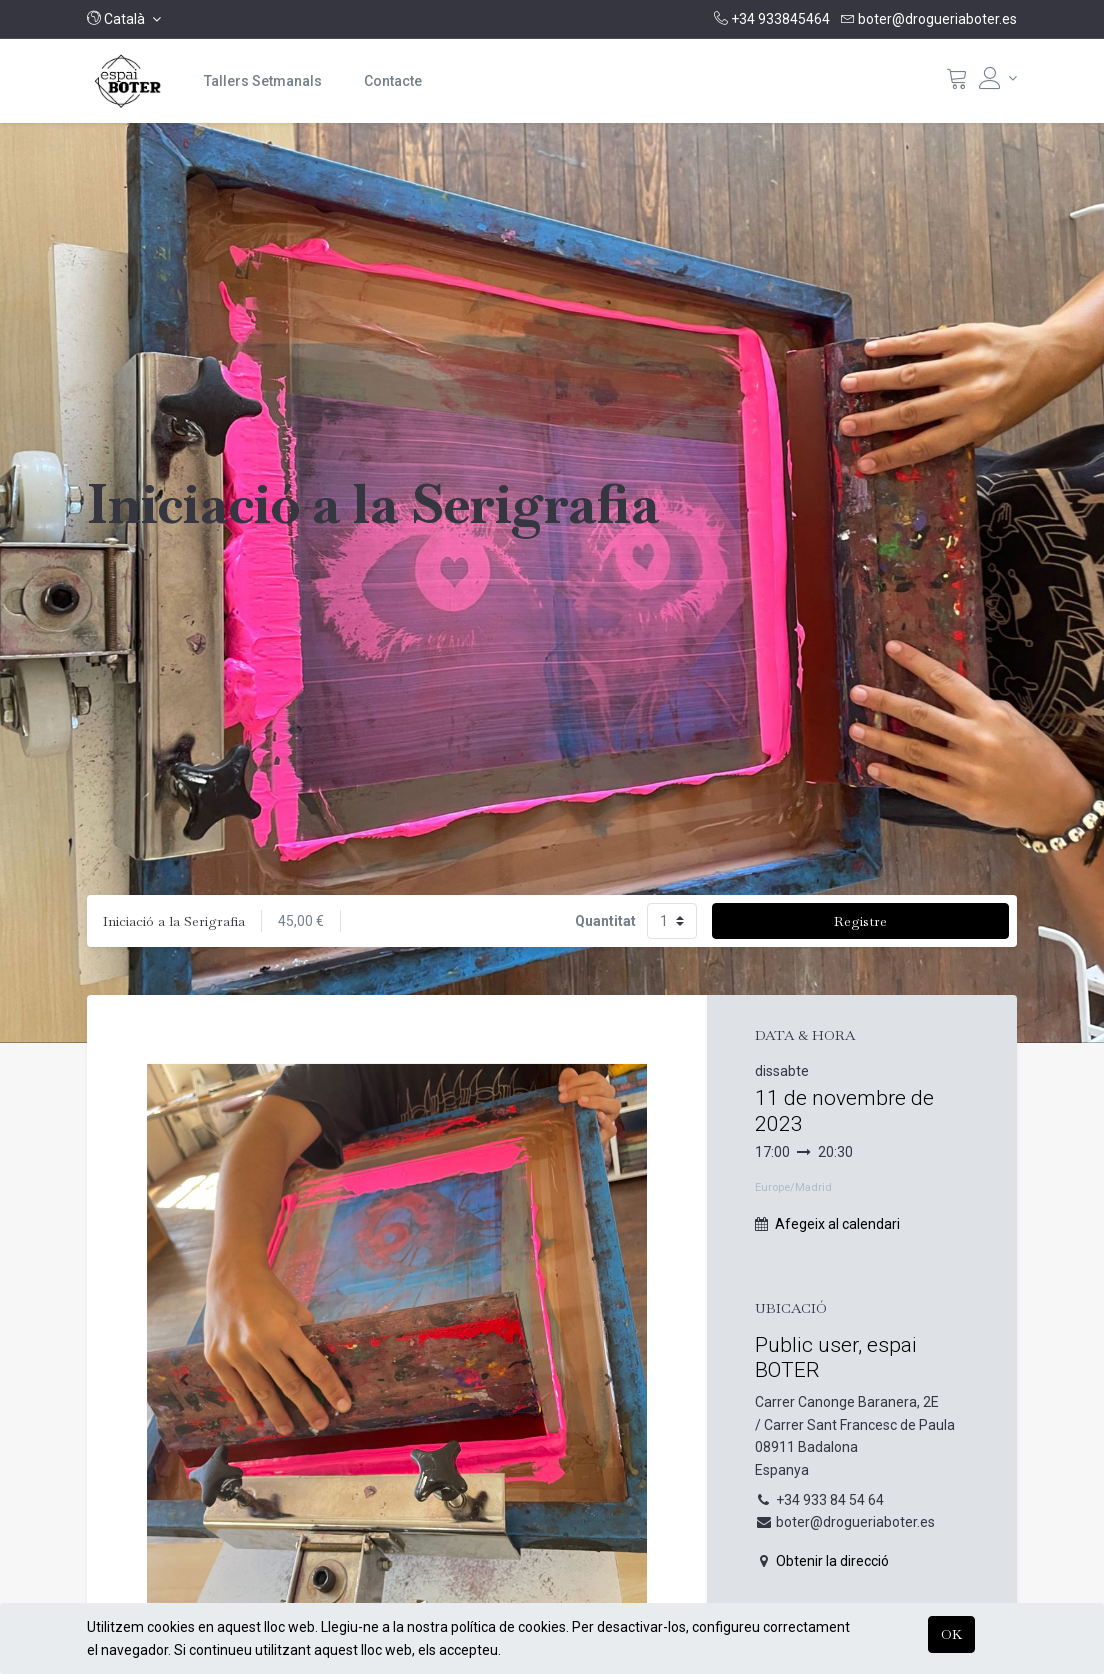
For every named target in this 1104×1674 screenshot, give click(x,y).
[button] (124, 19)
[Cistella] (957, 83)
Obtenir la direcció (832, 1561)
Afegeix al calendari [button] (837, 1224)
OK (951, 1634)
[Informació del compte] (998, 78)
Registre (860, 921)
